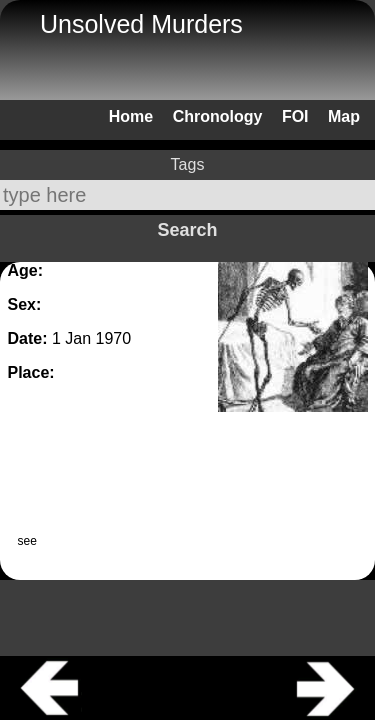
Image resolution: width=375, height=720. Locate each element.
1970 (114, 338)
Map (344, 116)
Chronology (218, 116)
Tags (188, 164)
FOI (295, 116)
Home (131, 116)
